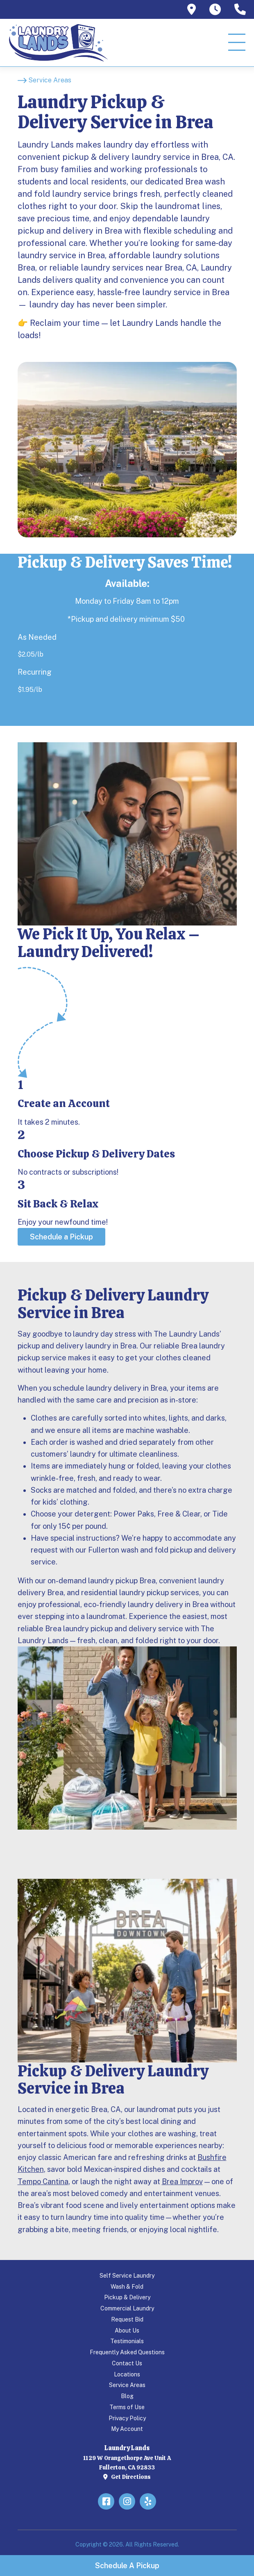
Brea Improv (182, 2181)
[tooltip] (191, 9)
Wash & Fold (127, 2286)
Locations (127, 2374)
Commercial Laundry (127, 2308)
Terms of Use (127, 2407)
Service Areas (127, 2385)
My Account (127, 2429)
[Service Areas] (44, 80)
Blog (127, 2396)
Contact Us (127, 2363)
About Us (127, 2330)
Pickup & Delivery (127, 2297)
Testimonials (127, 2341)
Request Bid (127, 2319)
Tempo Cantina (43, 2181)
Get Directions (127, 2477)
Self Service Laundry (127, 2275)
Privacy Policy (127, 2418)
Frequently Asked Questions (127, 2352)
